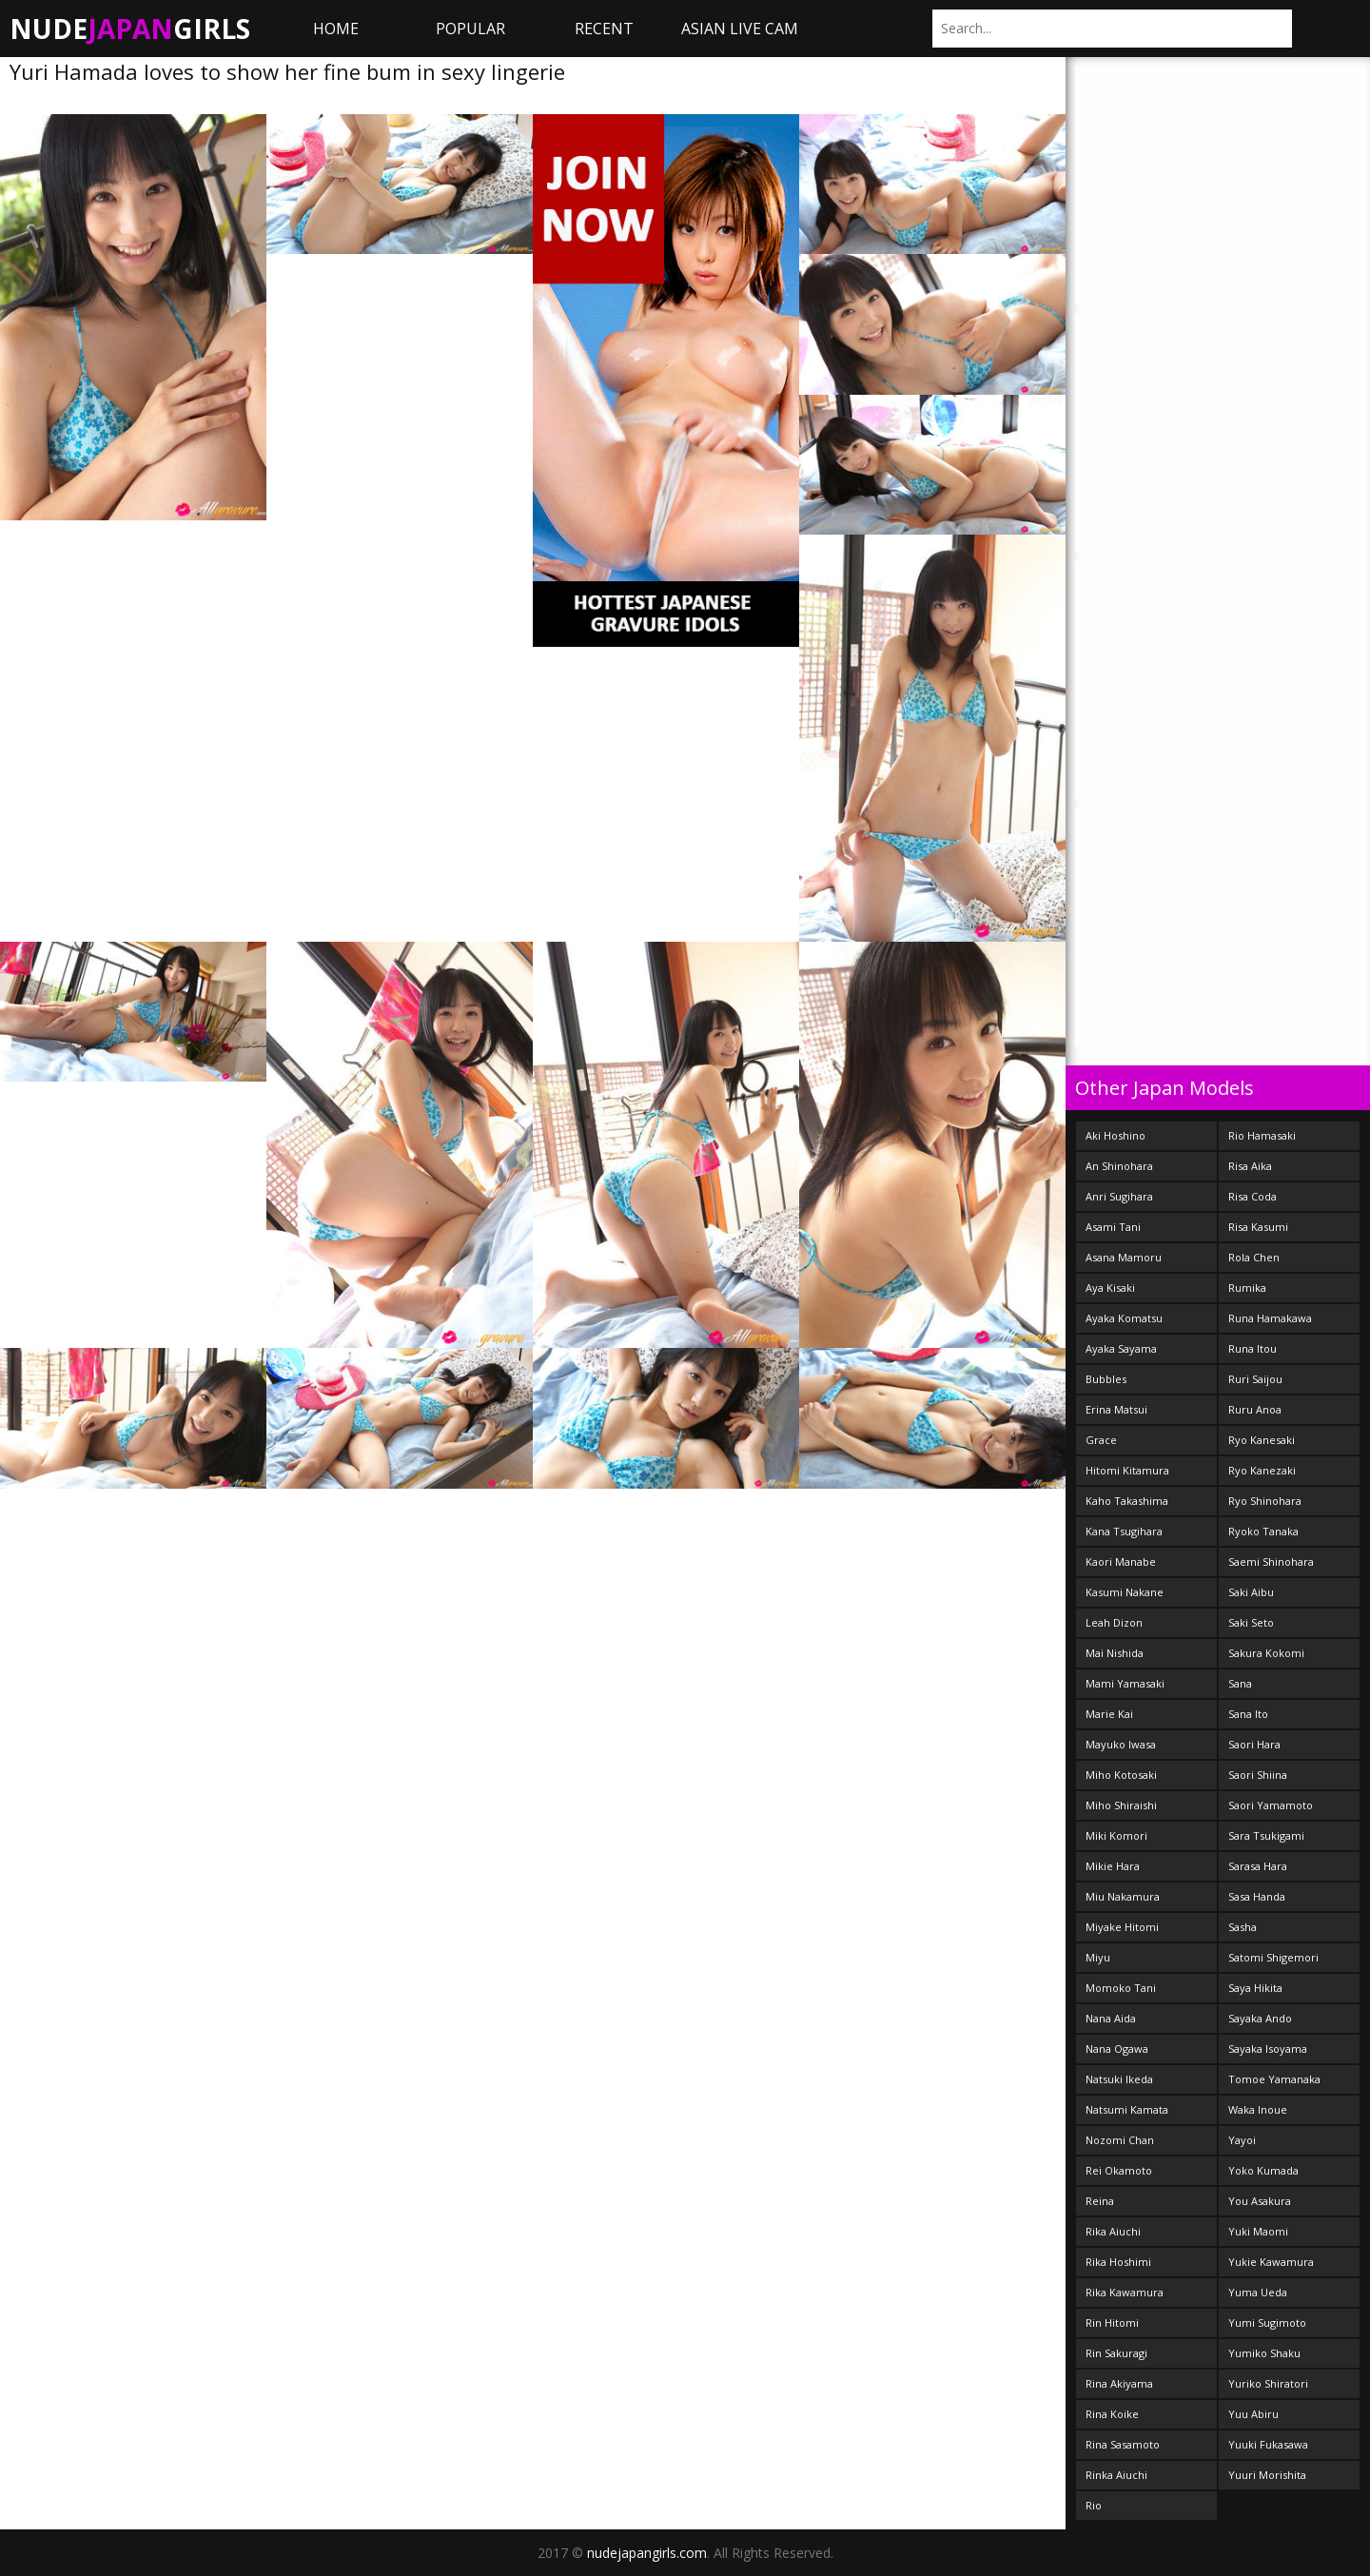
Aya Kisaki (1110, 1287)
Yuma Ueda (1257, 2292)
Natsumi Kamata (1127, 2109)
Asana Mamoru (1124, 1257)
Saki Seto (1251, 1622)
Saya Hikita (1255, 1988)
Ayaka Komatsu (1124, 1318)
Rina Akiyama (1119, 2383)
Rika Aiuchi (1113, 2231)
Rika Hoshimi (1118, 2261)
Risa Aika (1250, 1166)
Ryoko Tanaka (1263, 1531)
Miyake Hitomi (1122, 1927)
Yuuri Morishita (1267, 2475)
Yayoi (1242, 2140)
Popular (470, 28)
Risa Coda (1252, 1196)
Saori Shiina (1257, 1774)
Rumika (1247, 1287)
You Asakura (1259, 2201)
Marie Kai (1109, 1714)
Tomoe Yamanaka (1274, 2079)
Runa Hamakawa (1270, 1318)
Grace (1101, 1440)
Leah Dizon (1114, 1622)
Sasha (1242, 1927)
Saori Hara (1254, 1744)
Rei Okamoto (1119, 2170)
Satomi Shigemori (1273, 1957)
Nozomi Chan (1120, 2140)
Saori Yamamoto (1270, 1805)
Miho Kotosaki (1121, 1774)
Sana (1240, 1683)
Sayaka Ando (1260, 2018)
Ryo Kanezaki (1262, 1470)
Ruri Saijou (1255, 1379)
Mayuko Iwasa (1121, 1744)
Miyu (1098, 1957)
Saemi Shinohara (1271, 1561)
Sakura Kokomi (1266, 1653)
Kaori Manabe (1121, 1561)
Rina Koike (1112, 2414)
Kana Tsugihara (1124, 1531)
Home (336, 28)
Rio (1094, 2505)
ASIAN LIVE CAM (739, 28)
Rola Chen (1254, 1257)
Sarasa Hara (1257, 1866)
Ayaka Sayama (1121, 1348)
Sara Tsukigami (1266, 1835)
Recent (604, 28)
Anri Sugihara (1119, 1196)
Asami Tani (1113, 1227)
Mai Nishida (1115, 1653)
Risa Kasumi (1258, 1227)
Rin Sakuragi (1116, 2353)
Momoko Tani (1121, 1988)
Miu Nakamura (1123, 1896)
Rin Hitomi (1112, 2322)
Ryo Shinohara (1265, 1500)
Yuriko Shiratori (1268, 2383)
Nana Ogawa (1117, 2048)
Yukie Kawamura (1271, 2261)
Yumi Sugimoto (1267, 2322)
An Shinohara (1119, 1166)
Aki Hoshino (1115, 1135)
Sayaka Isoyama (1267, 2048)
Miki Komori (1116, 1835)
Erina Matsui (1116, 1409)
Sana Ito (1248, 1714)
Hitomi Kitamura (1127, 1470)
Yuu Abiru (1253, 2414)
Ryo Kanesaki (1261, 1440)
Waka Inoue (1257, 2109)
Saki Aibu (1251, 1592)
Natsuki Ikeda (1119, 2079)
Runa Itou (1252, 1348)
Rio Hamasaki (1262, 1135)
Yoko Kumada (1263, 2170)
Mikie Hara (1113, 1866)
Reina (1100, 2201)
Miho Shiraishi (1121, 1805)
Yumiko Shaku (1264, 2353)
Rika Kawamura (1125, 2292)
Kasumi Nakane (1125, 1592)
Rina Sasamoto (1123, 2444)
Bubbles (1106, 1379)
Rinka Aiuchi (1116, 2475)
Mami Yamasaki (1125, 1683)
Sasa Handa (1256, 1896)
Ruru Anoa (1255, 1409)
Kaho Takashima (1127, 1500)
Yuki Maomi (1258, 2231)
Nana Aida (1111, 2018)
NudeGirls (130, 28)
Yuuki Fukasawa (1268, 2444)
